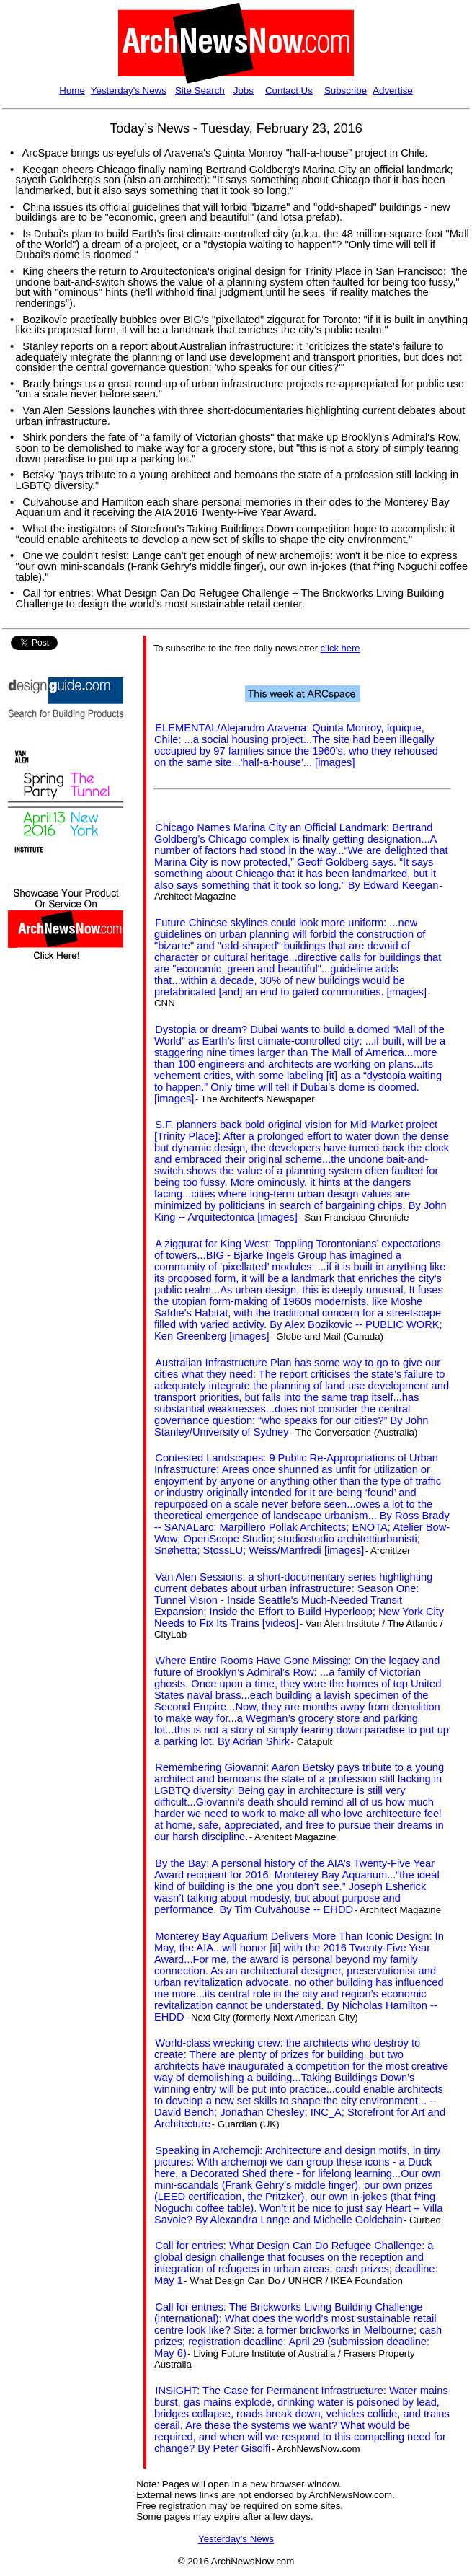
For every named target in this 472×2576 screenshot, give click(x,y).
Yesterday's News (128, 90)
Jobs (243, 90)
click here (340, 648)
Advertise (393, 90)
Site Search (200, 90)
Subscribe (345, 90)
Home (72, 90)
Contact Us (289, 90)
